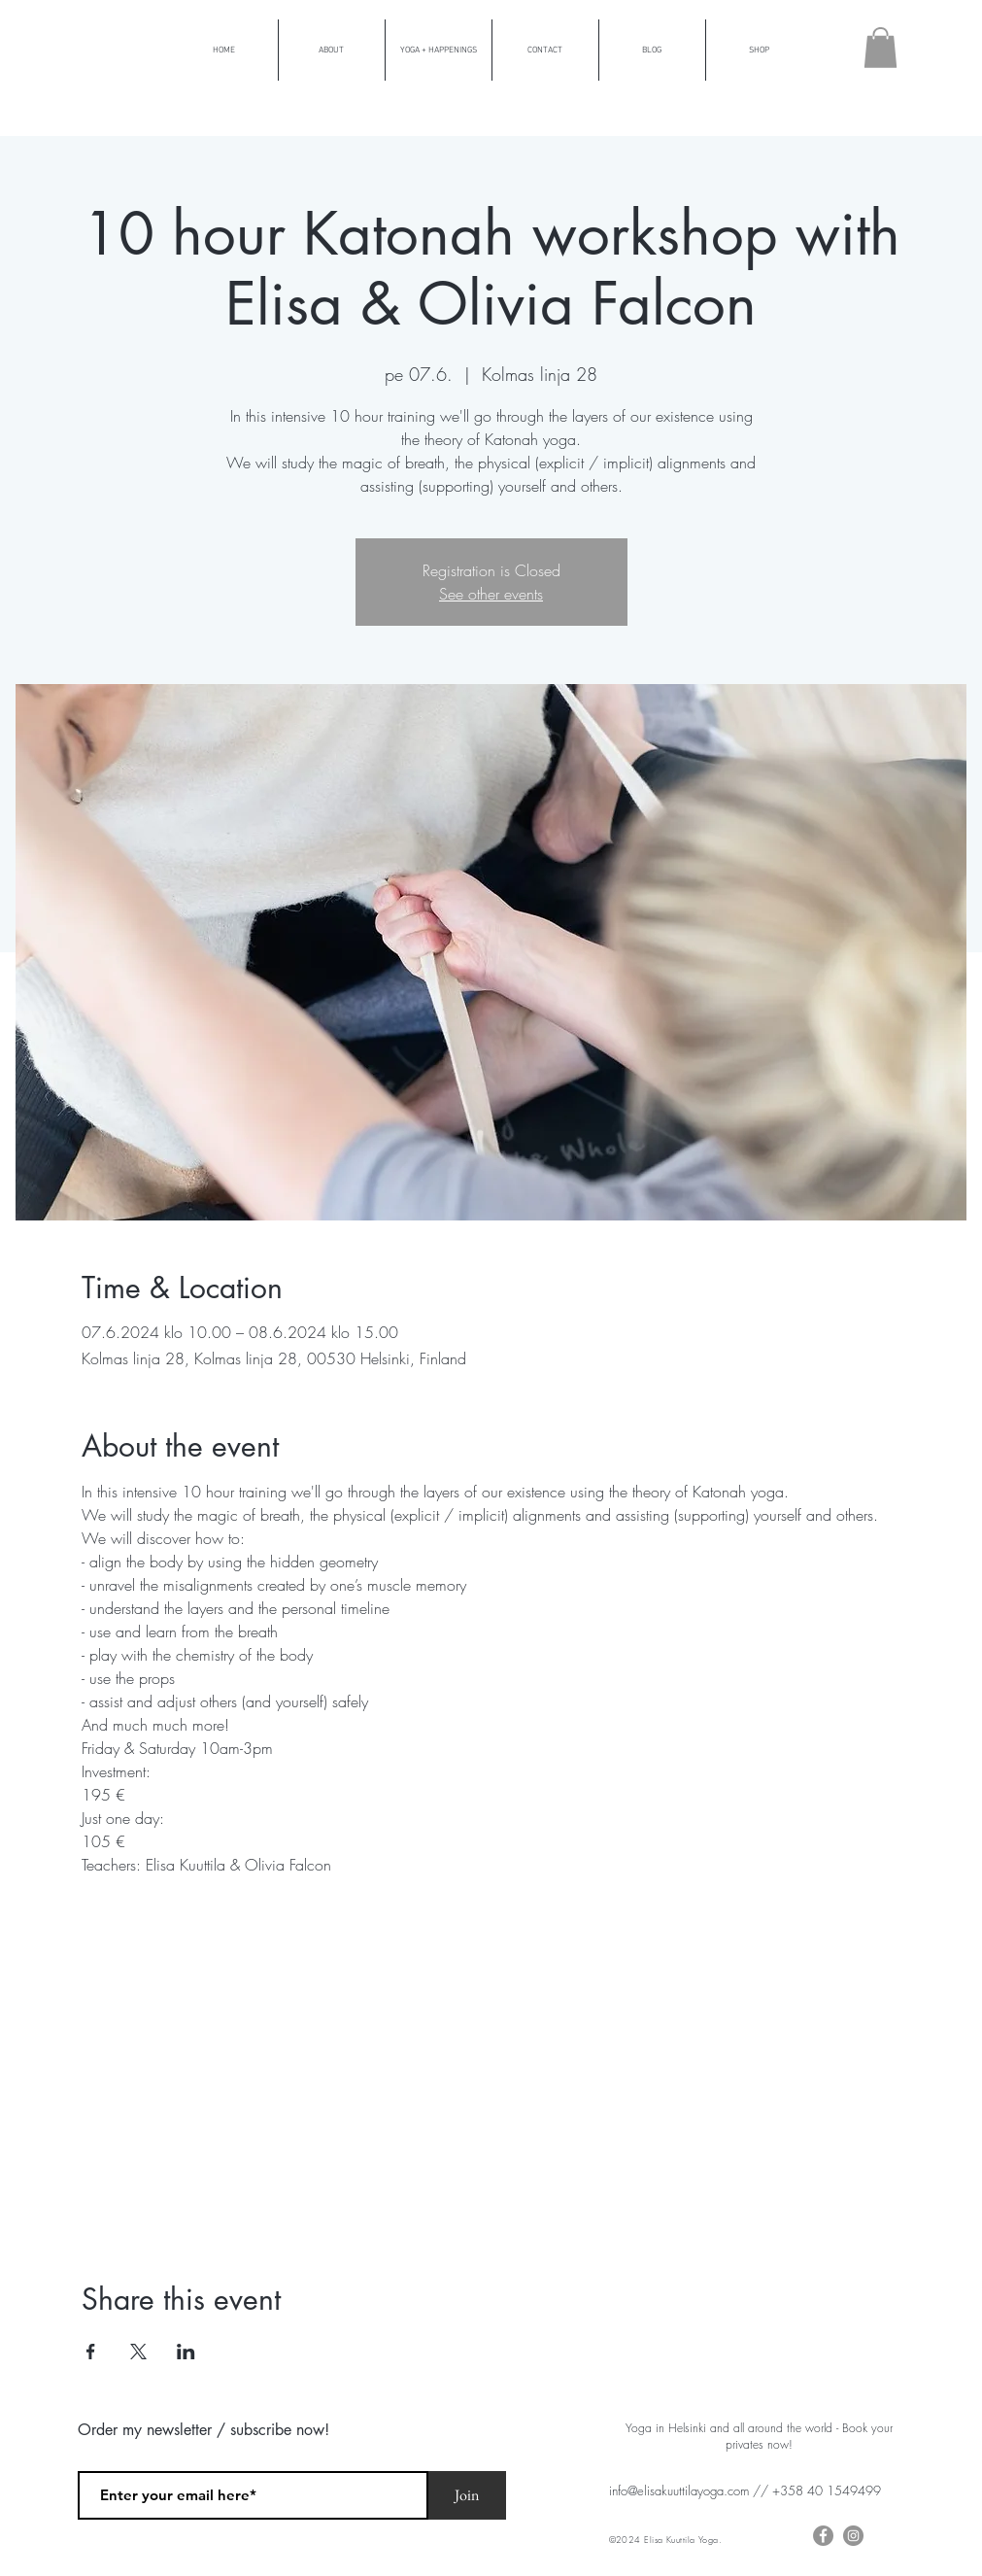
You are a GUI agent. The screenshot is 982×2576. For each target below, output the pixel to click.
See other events (491, 593)
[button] (880, 47)
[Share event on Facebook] (91, 2351)
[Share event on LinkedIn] (186, 2351)
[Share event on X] (138, 2351)
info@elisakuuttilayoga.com (679, 2490)
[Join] (467, 2495)
